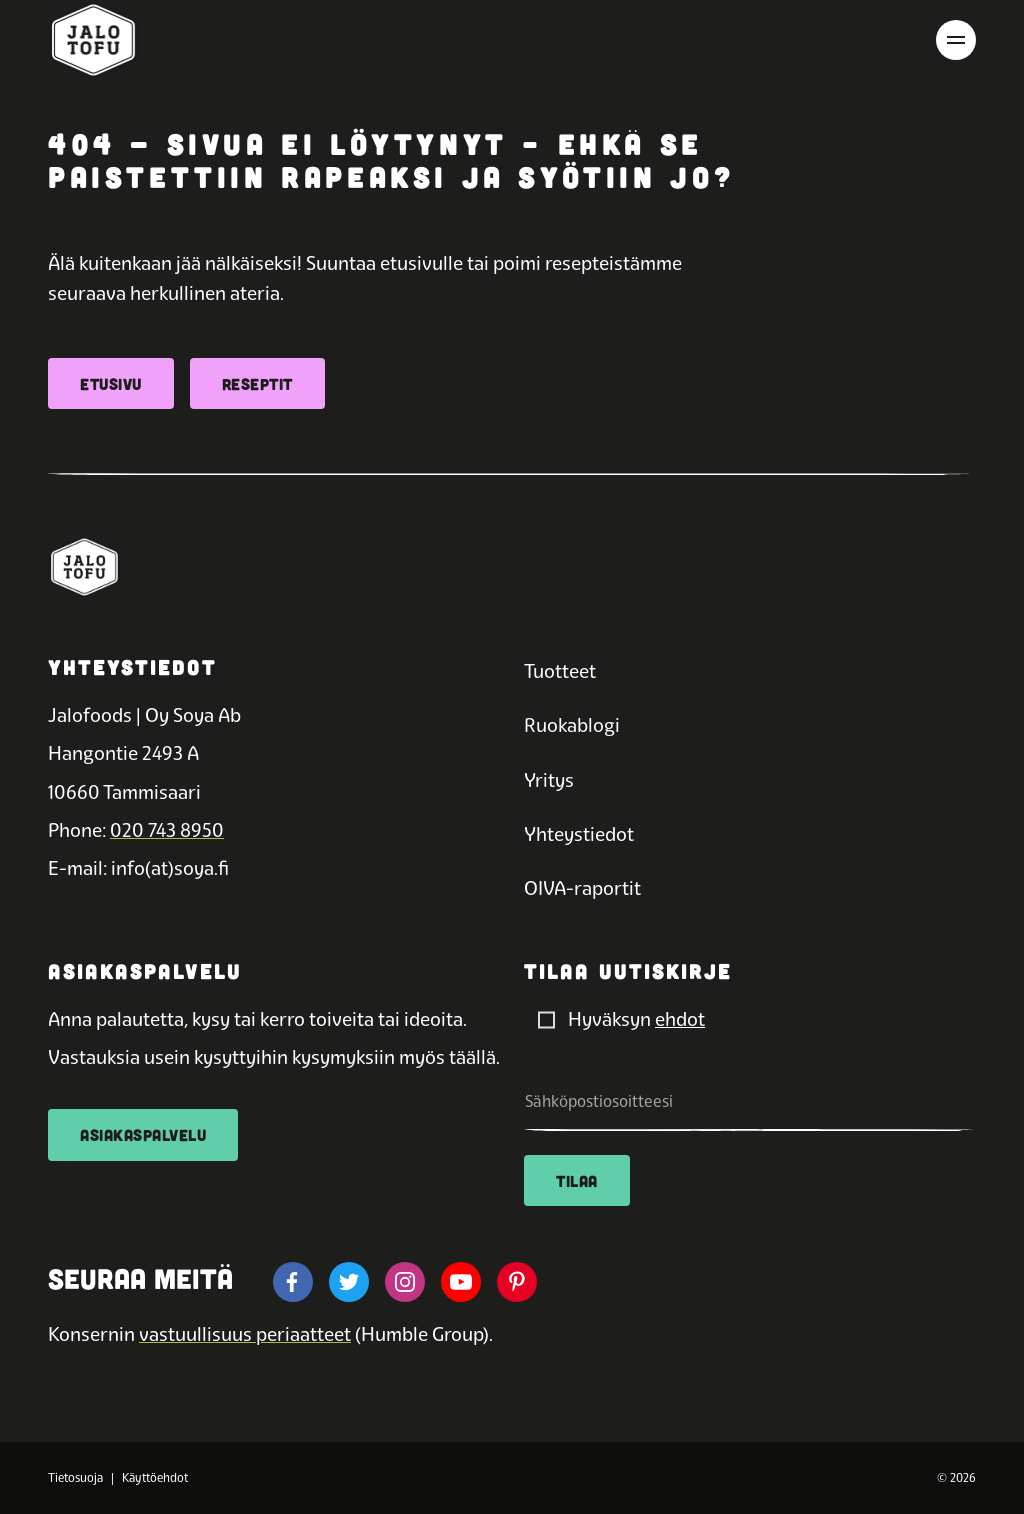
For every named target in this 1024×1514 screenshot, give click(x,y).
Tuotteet (560, 671)
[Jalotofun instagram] (405, 1282)
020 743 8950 (167, 830)
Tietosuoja (75, 1478)
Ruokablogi (572, 725)
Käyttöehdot (155, 1478)
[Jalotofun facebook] (293, 1282)
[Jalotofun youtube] (461, 1282)
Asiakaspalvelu (143, 1134)
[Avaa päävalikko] (956, 40)
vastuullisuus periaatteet (245, 1334)
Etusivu (111, 383)
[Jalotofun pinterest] (517, 1282)
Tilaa (577, 1180)
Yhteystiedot (579, 834)
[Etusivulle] (93, 40)
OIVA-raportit (582, 888)
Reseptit (257, 383)
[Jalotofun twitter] (349, 1282)
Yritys (549, 780)
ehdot (680, 1019)
